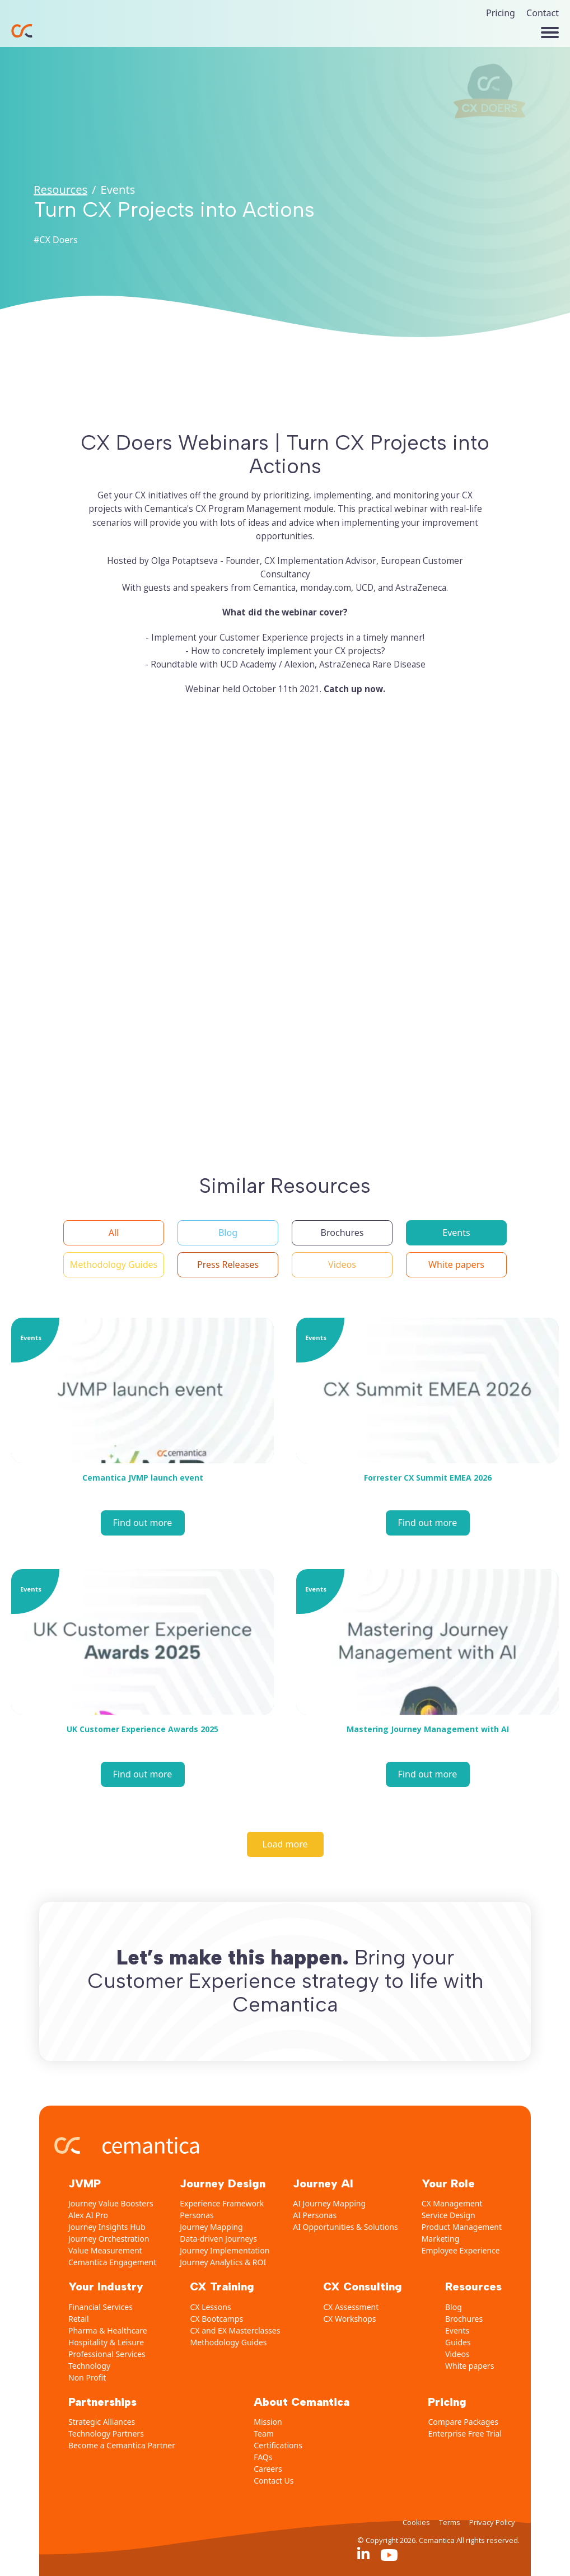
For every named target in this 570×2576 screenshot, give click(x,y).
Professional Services (107, 2354)
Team (264, 2433)
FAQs (263, 2457)
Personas (197, 2215)
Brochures (464, 2318)
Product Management (462, 2227)
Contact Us (273, 2480)
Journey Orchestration (108, 2238)
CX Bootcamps (216, 2318)
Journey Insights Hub (107, 2227)
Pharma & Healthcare (107, 2330)
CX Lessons (210, 2307)
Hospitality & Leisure (106, 2342)
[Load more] (285, 1844)
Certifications (278, 2445)
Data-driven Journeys (218, 2238)
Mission (268, 2421)
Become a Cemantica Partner (121, 2445)
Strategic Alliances (101, 2421)
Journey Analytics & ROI (223, 2262)
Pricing (500, 13)
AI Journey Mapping (329, 2203)
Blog (453, 2307)
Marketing (441, 2238)
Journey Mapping (211, 2227)
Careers (268, 2468)
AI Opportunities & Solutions (345, 2227)
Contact (542, 13)
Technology (89, 2365)
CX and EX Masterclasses (235, 2330)
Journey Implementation (224, 2250)
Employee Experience (461, 2250)
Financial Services (100, 2307)
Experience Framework (222, 2203)
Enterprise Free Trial (465, 2433)
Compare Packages (463, 2421)
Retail (78, 2318)
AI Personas (315, 2215)
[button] (113, 1232)
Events (457, 2330)
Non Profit (87, 2377)
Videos (457, 2354)
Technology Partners (106, 2433)
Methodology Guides (228, 2342)
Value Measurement (105, 2250)
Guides (458, 2342)
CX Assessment (351, 2307)
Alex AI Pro (88, 2215)
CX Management (452, 2203)
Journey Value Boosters (110, 2203)
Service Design (448, 2215)
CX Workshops (349, 2318)
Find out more (142, 1522)
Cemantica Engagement (112, 2262)
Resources (60, 189)
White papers (469, 2365)
